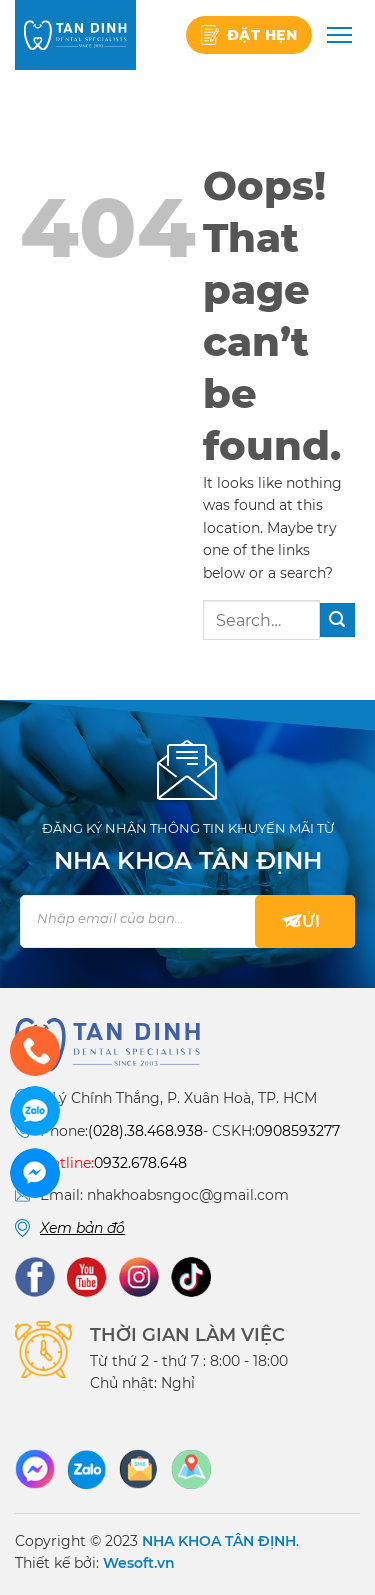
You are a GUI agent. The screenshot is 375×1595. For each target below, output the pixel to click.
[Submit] (337, 620)
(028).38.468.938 (145, 1131)
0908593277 (297, 1131)
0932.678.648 (140, 1163)
